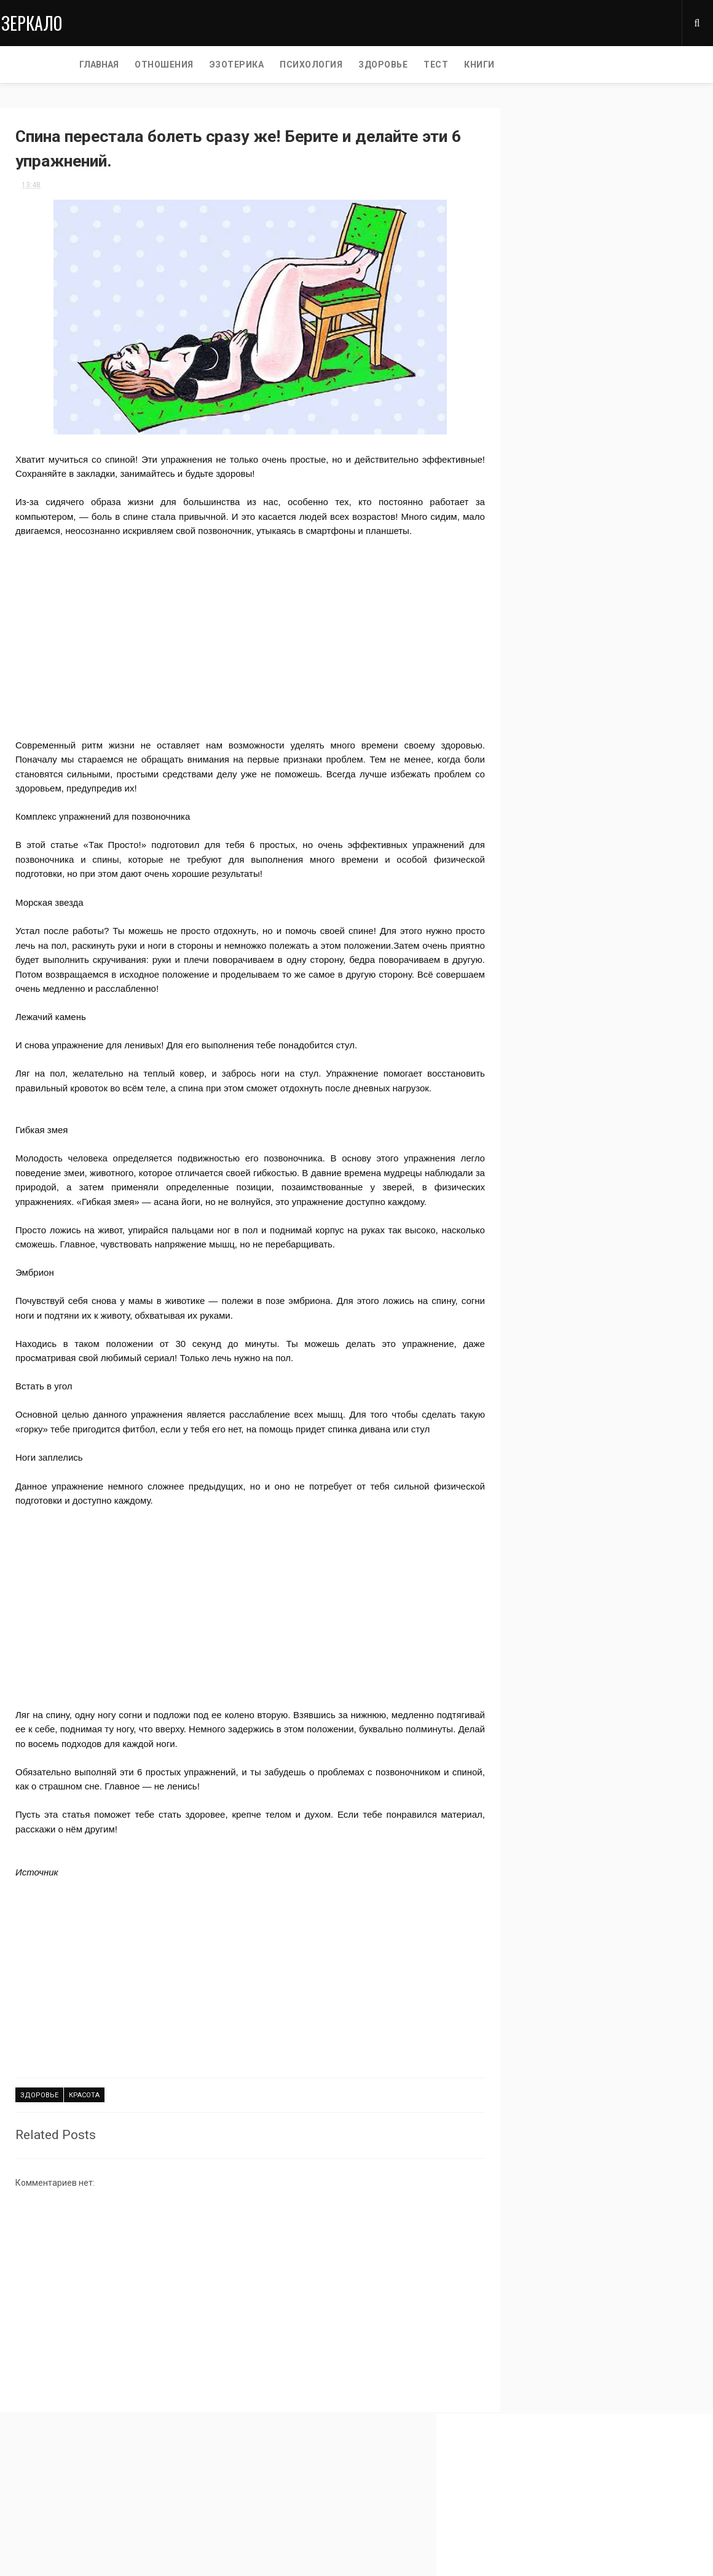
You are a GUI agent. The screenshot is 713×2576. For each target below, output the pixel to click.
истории (615, 459)
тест (631, 502)
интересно (533, 459)
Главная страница (36, 2510)
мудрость (533, 480)
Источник (36, 1889)
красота (84, 2112)
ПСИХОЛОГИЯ (239, 64)
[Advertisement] (236, 627)
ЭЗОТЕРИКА (165, 64)
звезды (613, 480)
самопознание (541, 523)
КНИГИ (408, 64)
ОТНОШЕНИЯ (92, 64)
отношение (534, 545)
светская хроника (547, 502)
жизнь (623, 523)
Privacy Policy (26, 2525)
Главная (27, 64)
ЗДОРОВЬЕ (311, 64)
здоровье (39, 2112)
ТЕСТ (364, 64)
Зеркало (30, 21)
